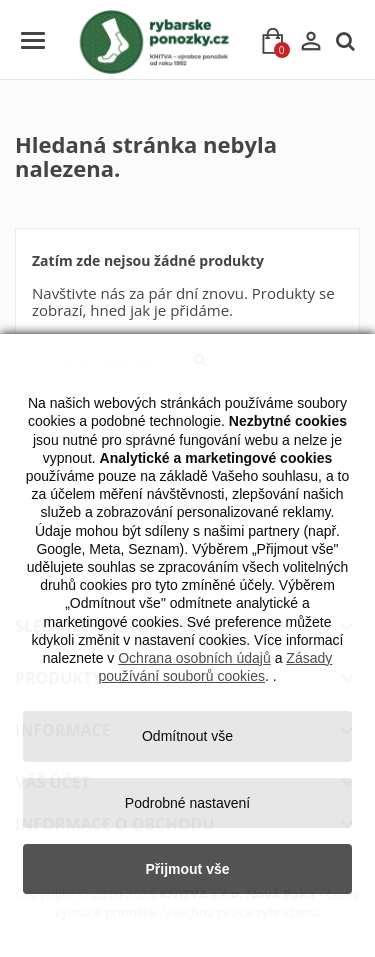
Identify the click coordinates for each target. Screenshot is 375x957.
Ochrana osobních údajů (194, 658)
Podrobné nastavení (187, 803)
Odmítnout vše (187, 736)
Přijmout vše (187, 869)
